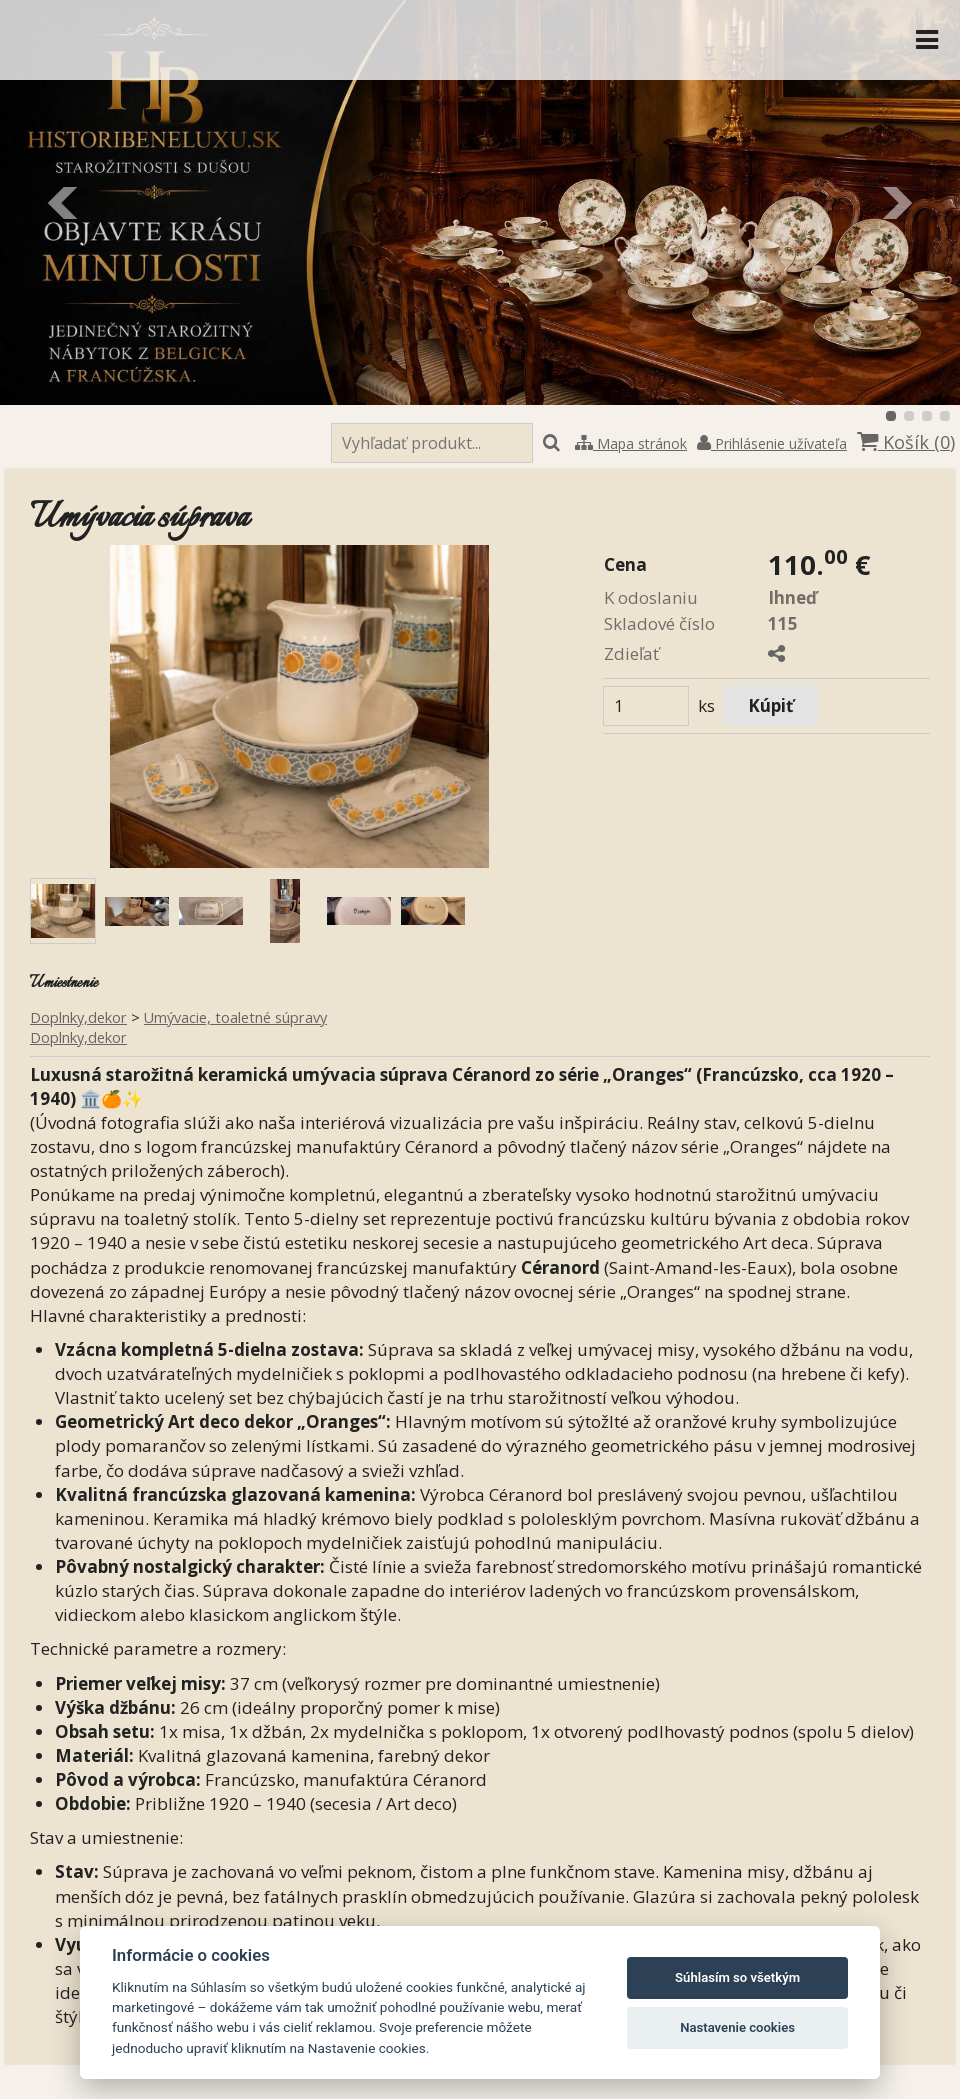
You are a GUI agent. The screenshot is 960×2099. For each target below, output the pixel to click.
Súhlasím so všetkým (737, 1977)
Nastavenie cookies (737, 2027)
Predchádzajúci (64, 203)
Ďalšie (896, 203)
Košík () (906, 442)
